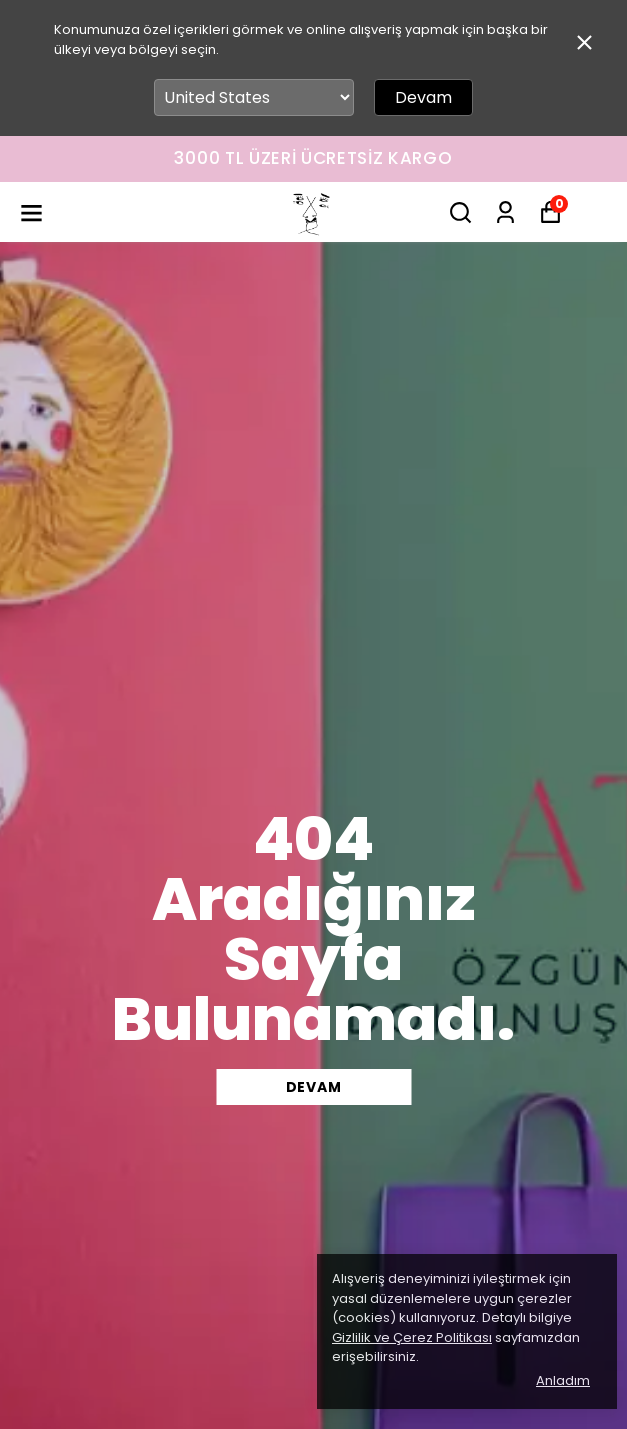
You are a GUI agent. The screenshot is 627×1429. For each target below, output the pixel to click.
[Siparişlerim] (505, 212)
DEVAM (314, 1087)
